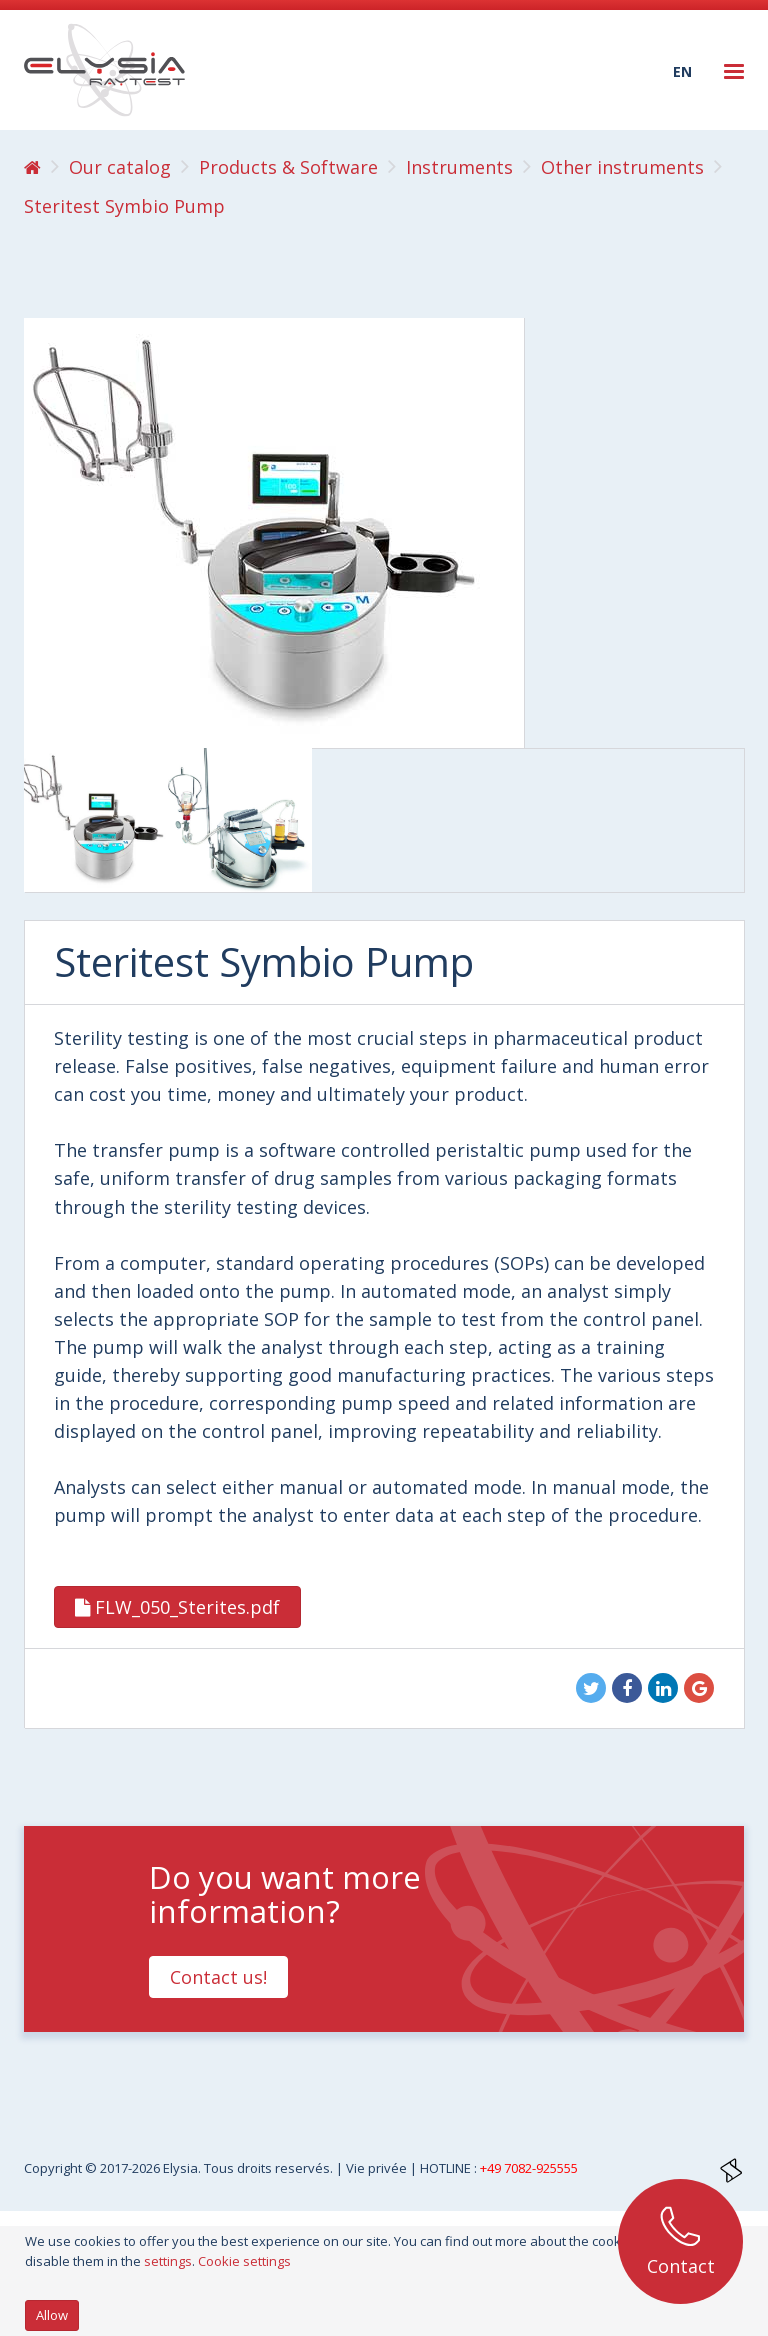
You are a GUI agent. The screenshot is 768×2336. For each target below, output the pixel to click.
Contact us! (218, 1977)
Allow (52, 2315)
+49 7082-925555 (529, 2168)
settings (168, 2261)
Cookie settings (244, 2261)
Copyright (54, 2168)
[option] (96, 820)
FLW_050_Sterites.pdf (177, 1607)
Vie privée (378, 2168)
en (682, 71)
